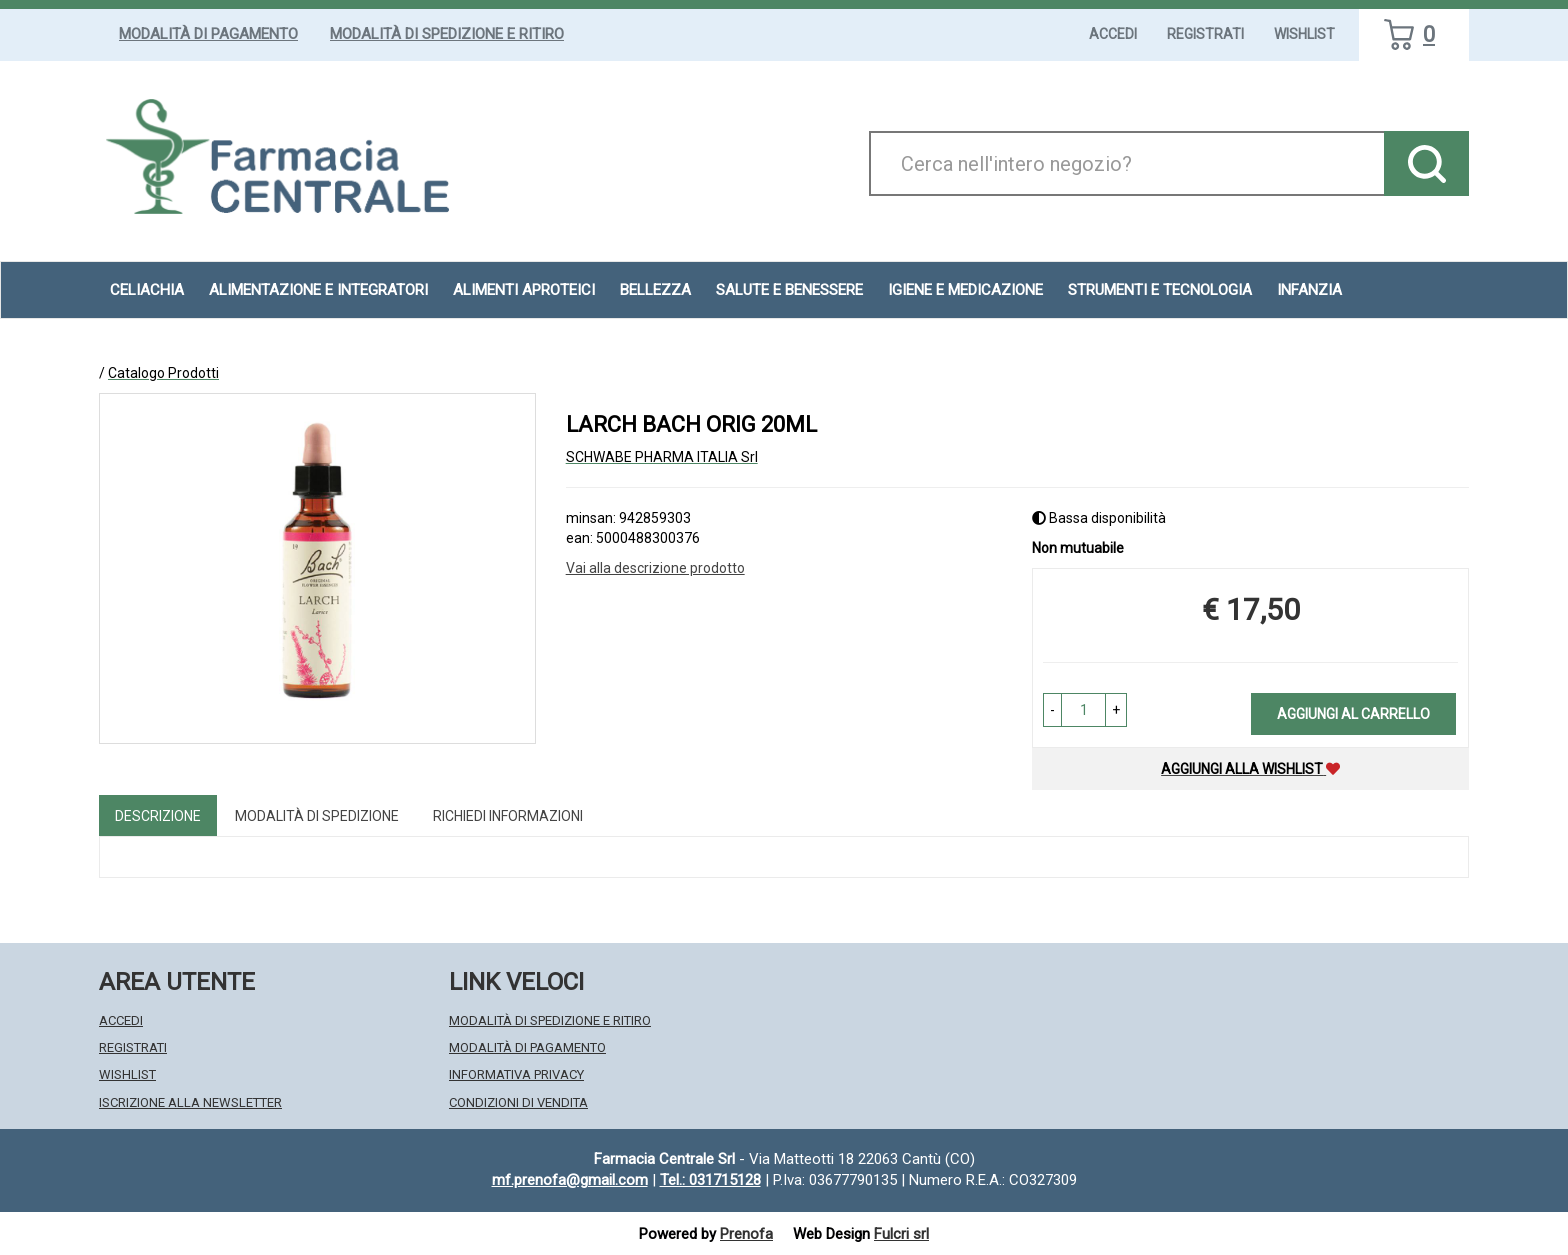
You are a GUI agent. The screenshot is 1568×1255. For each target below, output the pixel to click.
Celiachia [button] (147, 290)
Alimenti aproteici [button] (524, 290)
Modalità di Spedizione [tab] (317, 816)
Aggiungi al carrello (1353, 714)
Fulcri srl (901, 1234)
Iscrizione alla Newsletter (190, 1102)
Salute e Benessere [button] (789, 290)
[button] (1052, 710)
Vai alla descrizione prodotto (655, 568)
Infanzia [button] (1309, 290)
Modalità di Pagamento (208, 34)
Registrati (1205, 34)
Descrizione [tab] (158, 816)
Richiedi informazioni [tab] (508, 816)
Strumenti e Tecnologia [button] (1160, 290)
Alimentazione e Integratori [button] (318, 290)
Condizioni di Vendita (518, 1102)
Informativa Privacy (516, 1074)
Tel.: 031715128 (710, 1180)
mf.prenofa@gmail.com (570, 1180)
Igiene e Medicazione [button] (965, 290)
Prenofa (746, 1234)
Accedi (1113, 34)
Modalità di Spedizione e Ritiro (447, 34)
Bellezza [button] (655, 290)
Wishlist (1304, 34)
